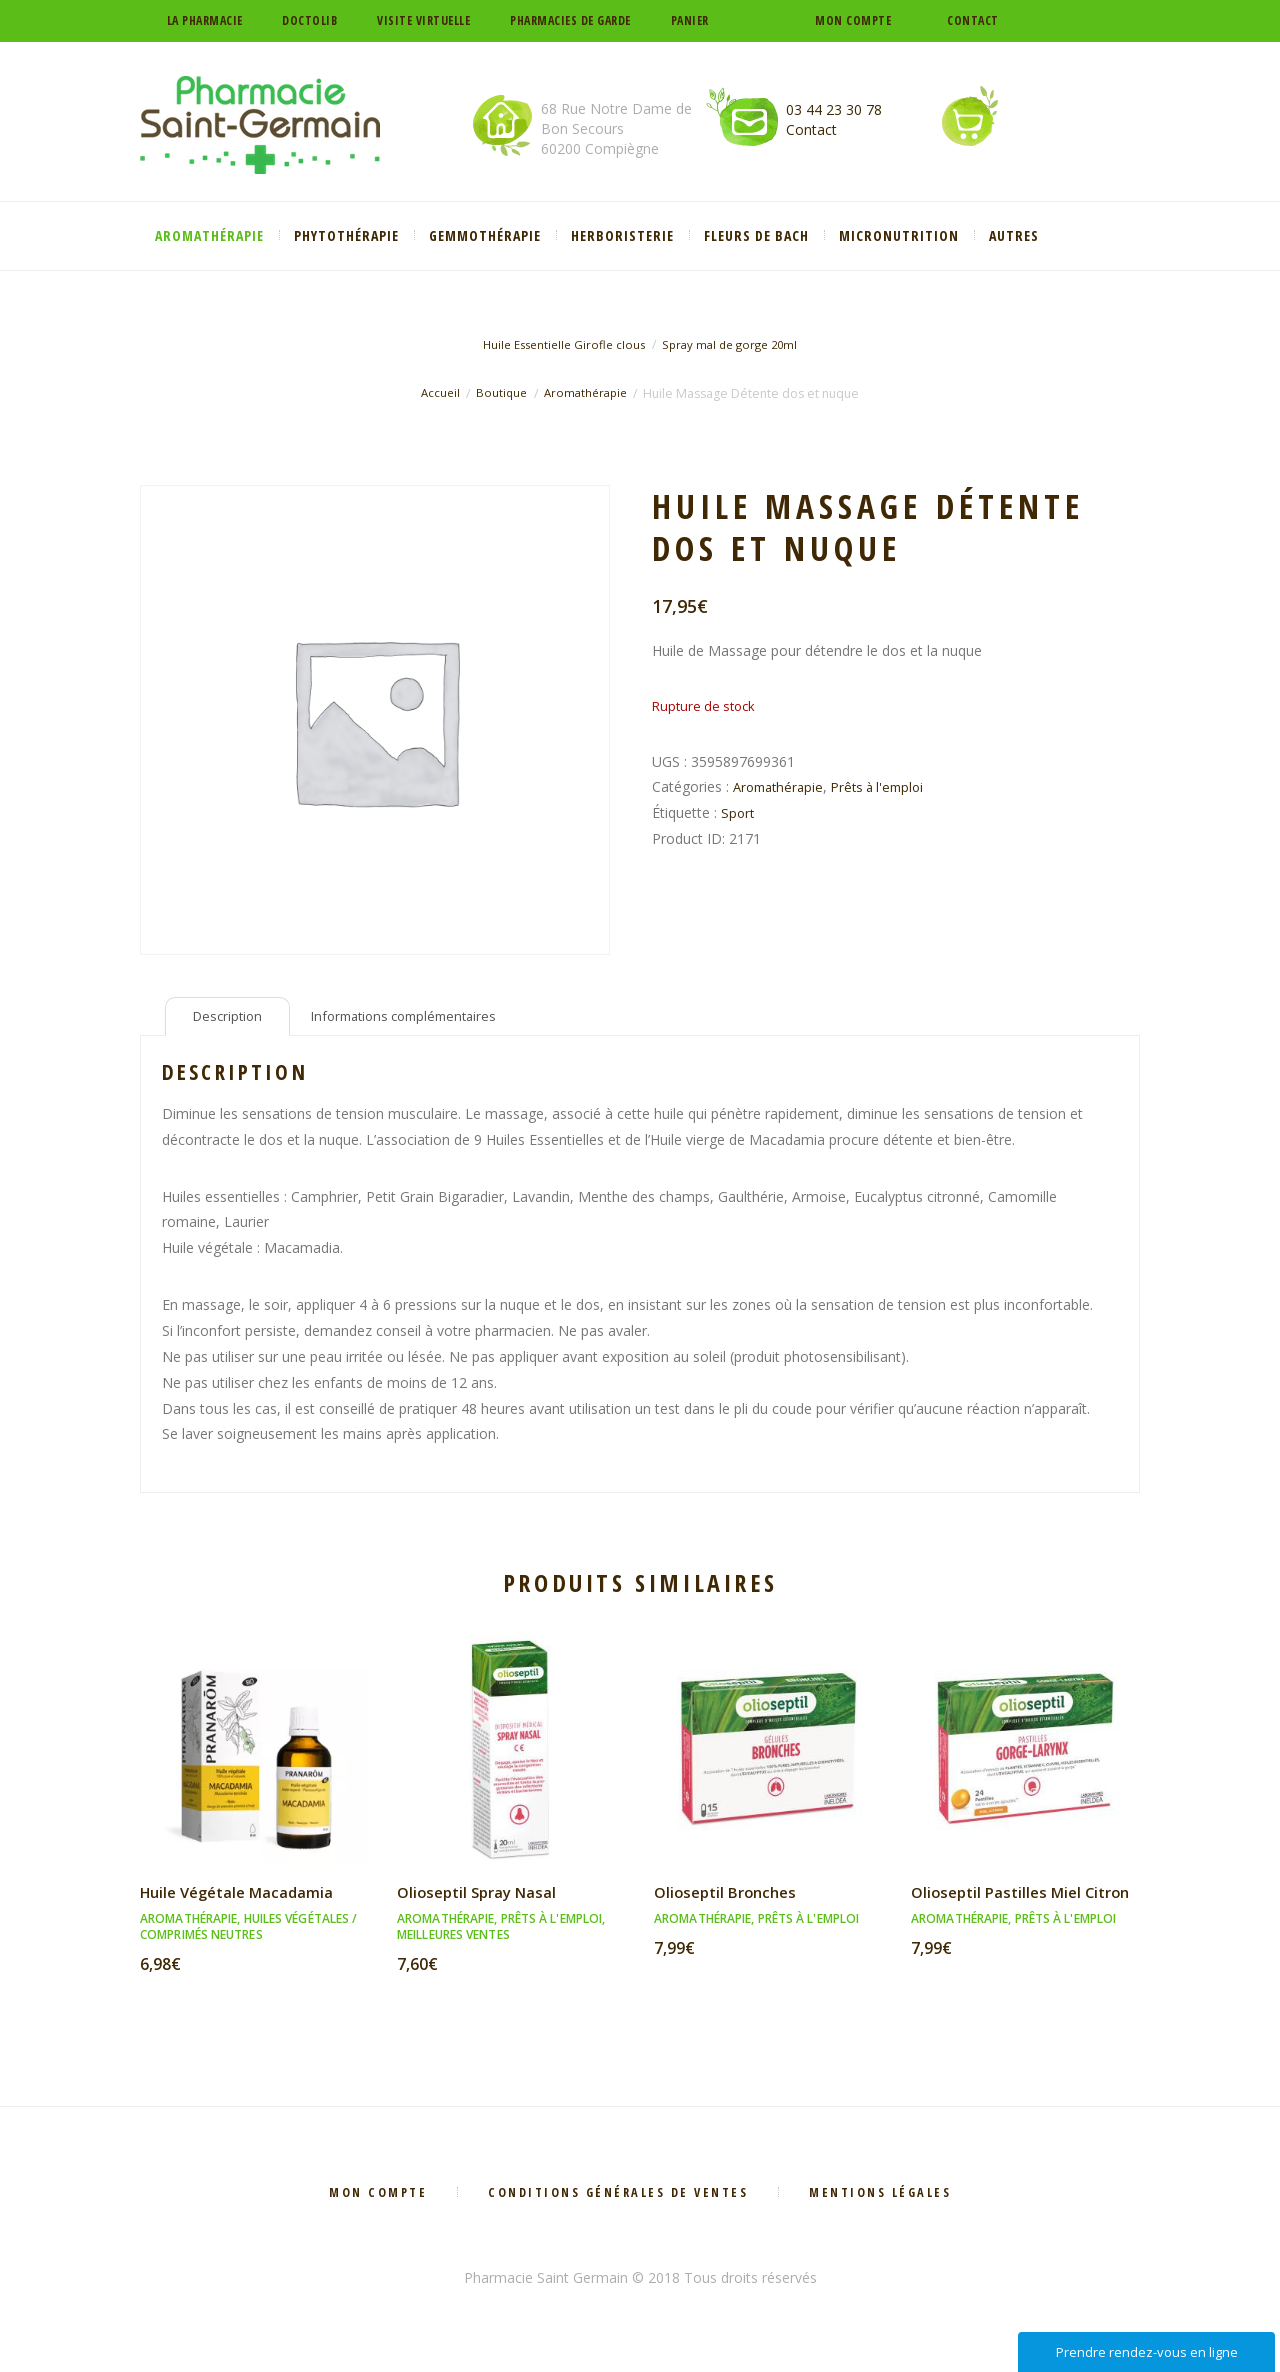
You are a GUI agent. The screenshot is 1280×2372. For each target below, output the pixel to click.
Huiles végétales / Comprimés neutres (248, 1931)
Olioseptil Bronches (730, 1897)
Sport (738, 812)
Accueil (436, 393)
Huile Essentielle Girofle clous (559, 344)
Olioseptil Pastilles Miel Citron (1001, 1908)
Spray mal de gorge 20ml (734, 344)
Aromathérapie (587, 393)
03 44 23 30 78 (834, 109)
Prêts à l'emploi (888, 786)
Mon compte (853, 20)
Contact (973, 20)
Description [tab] (231, 1019)
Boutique (499, 393)
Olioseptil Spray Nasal (481, 1897)
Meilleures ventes (453, 1939)
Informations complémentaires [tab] (419, 1019)
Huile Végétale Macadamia (242, 1897)
